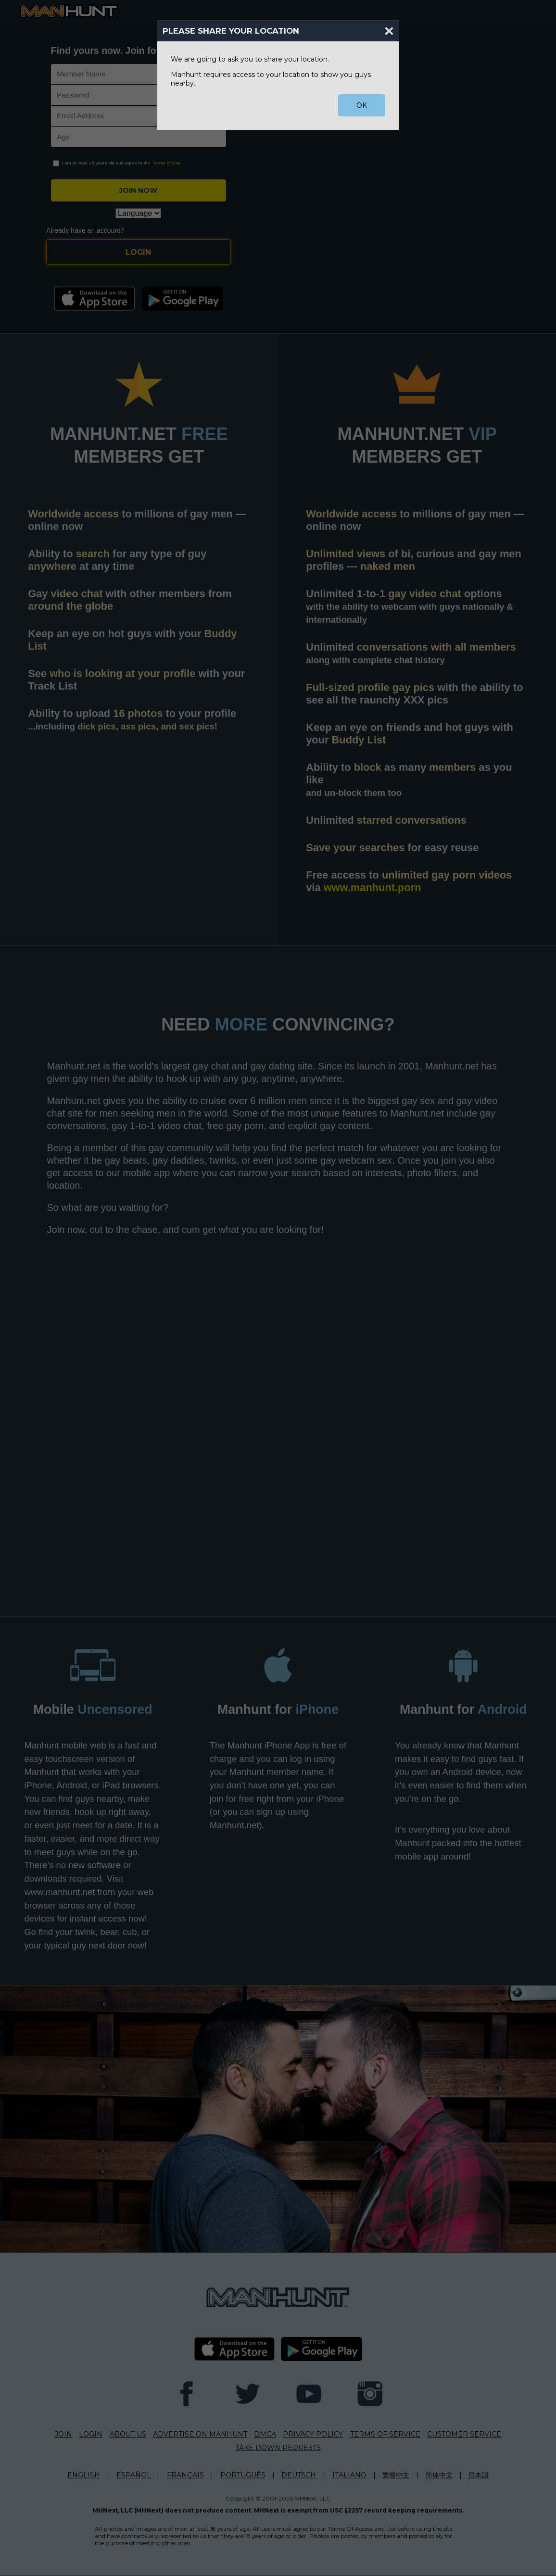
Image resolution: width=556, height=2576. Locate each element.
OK (361, 105)
